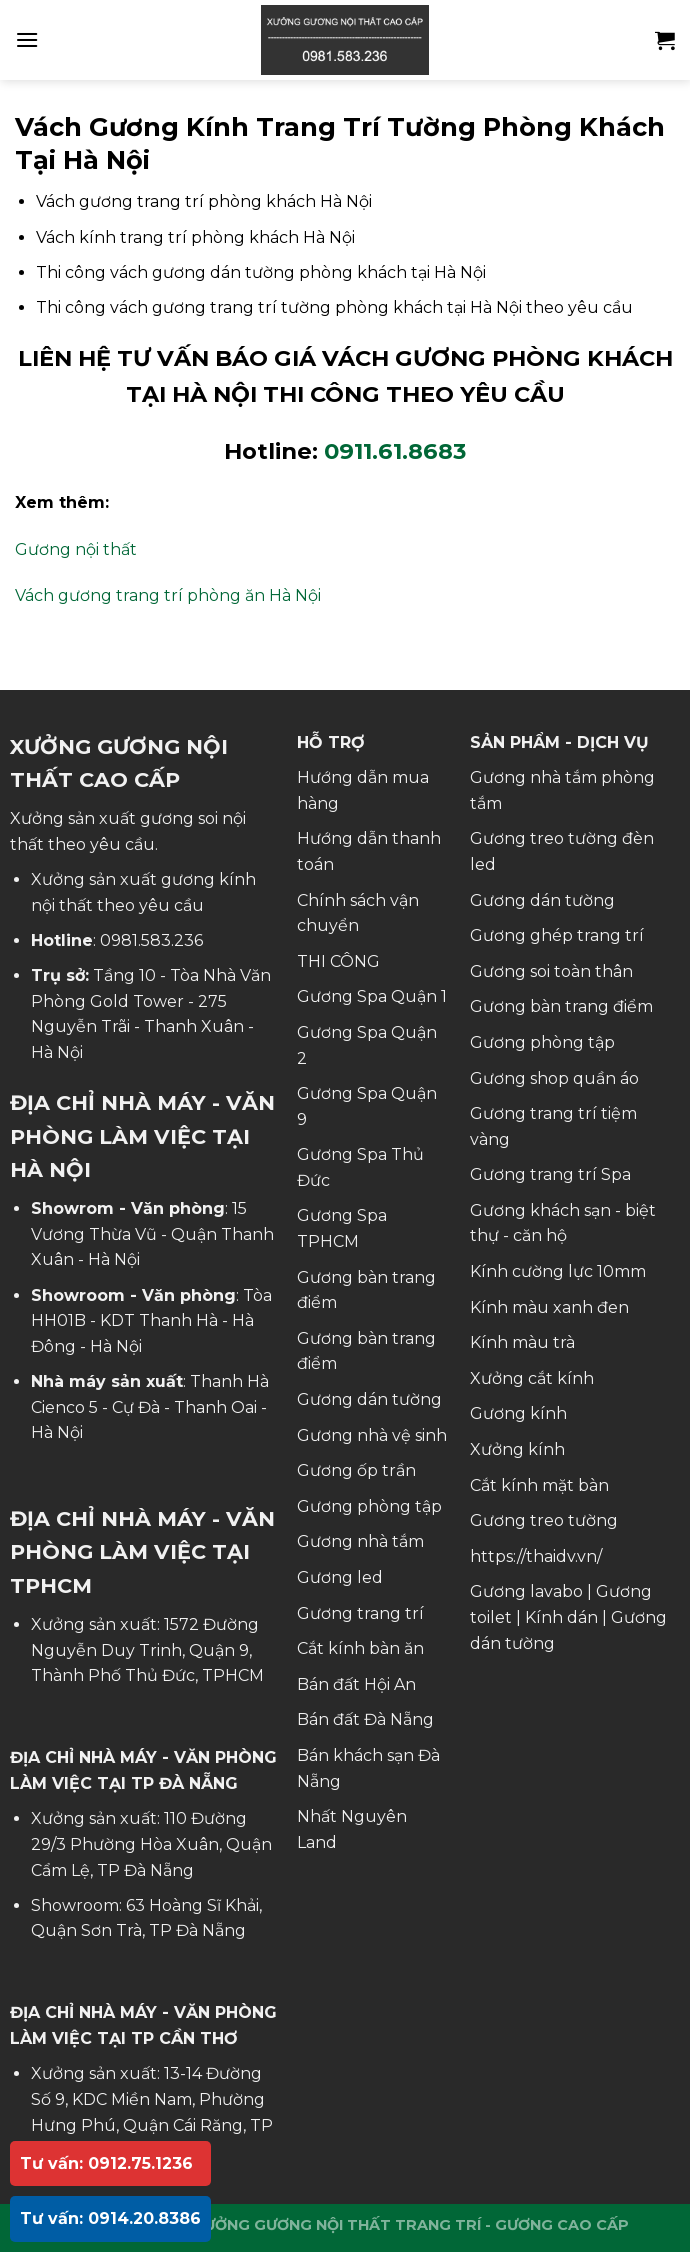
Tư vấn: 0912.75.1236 (106, 2163)
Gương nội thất (76, 549)
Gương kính (518, 1413)
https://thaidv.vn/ (536, 1556)
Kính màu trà (522, 1342)
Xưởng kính (517, 1449)
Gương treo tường (544, 1520)
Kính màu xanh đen (549, 1307)
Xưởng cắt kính (532, 1378)
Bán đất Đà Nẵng (365, 1719)
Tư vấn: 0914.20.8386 (110, 2218)
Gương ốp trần (356, 1470)
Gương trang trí (360, 1613)
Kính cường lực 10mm (558, 1271)
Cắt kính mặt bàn (539, 1485)
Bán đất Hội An (356, 1684)
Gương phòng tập (369, 1506)
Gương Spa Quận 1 (372, 996)
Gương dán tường (369, 1399)
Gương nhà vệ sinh (372, 1435)
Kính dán (561, 1617)
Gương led (340, 1577)
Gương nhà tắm (360, 1541)
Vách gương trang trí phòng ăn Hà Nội (168, 595)
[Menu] (27, 39)
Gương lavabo (526, 1591)
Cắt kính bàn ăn (360, 1648)
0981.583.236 (151, 940)
